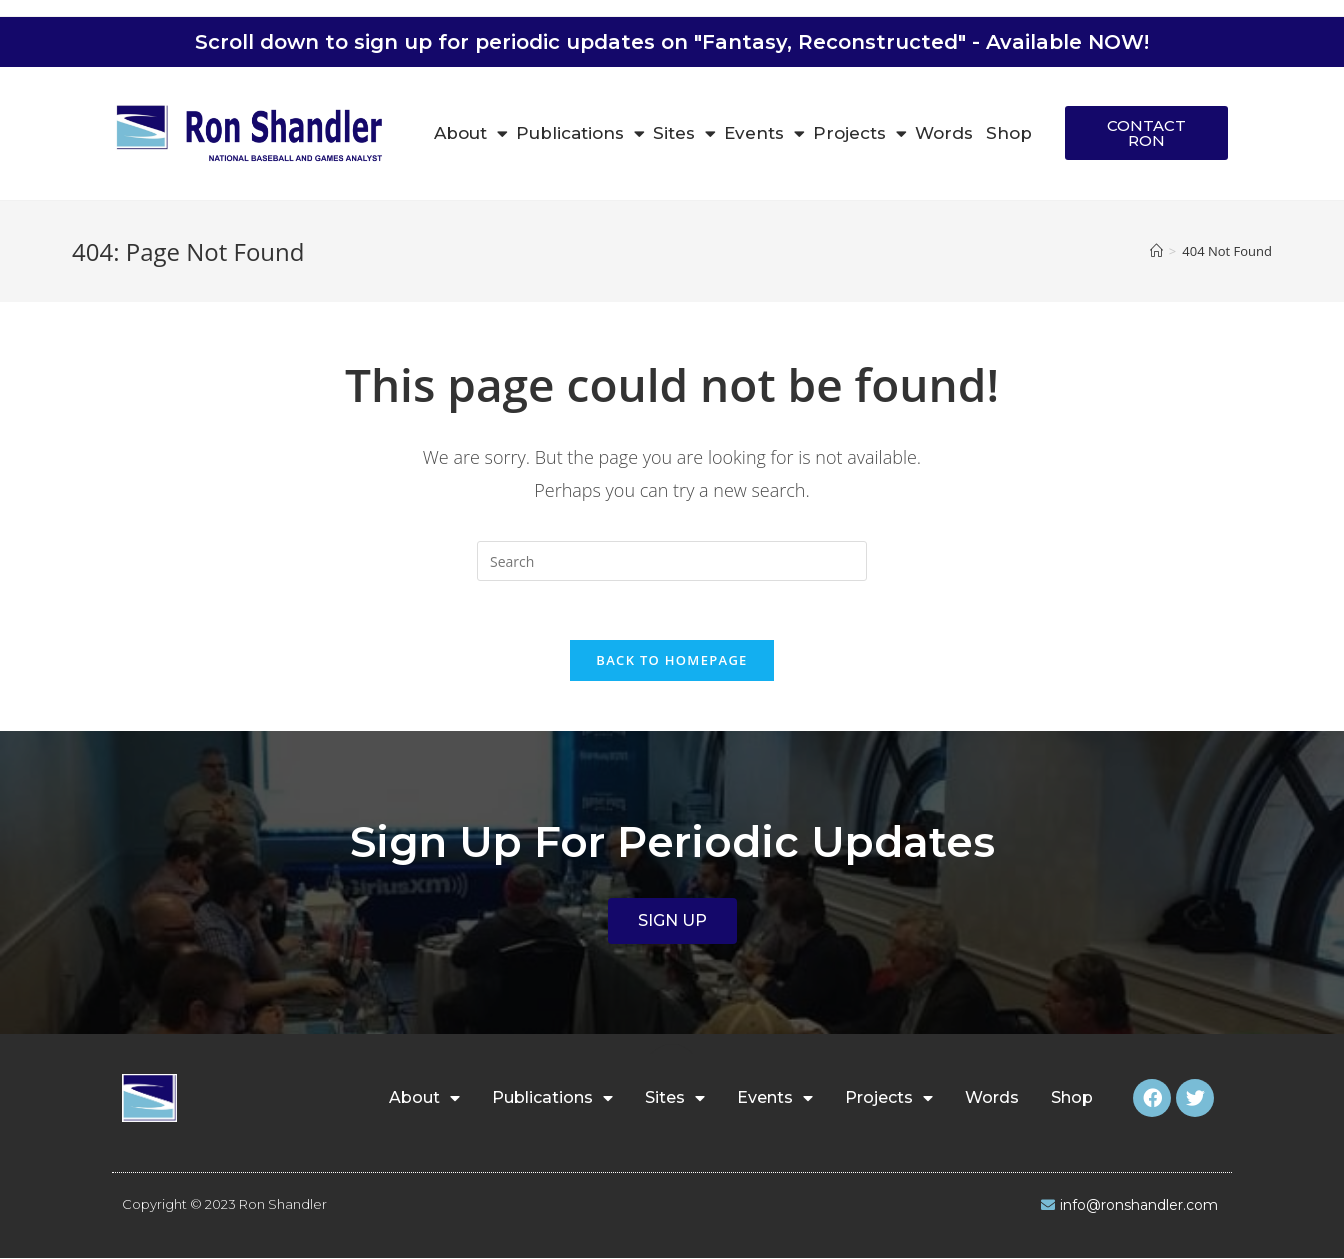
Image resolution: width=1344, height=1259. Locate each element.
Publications (580, 133)
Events (764, 133)
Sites (684, 133)
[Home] (1156, 251)
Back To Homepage (671, 661)
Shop (1009, 133)
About (471, 133)
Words (944, 133)
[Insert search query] (672, 561)
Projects (860, 133)
